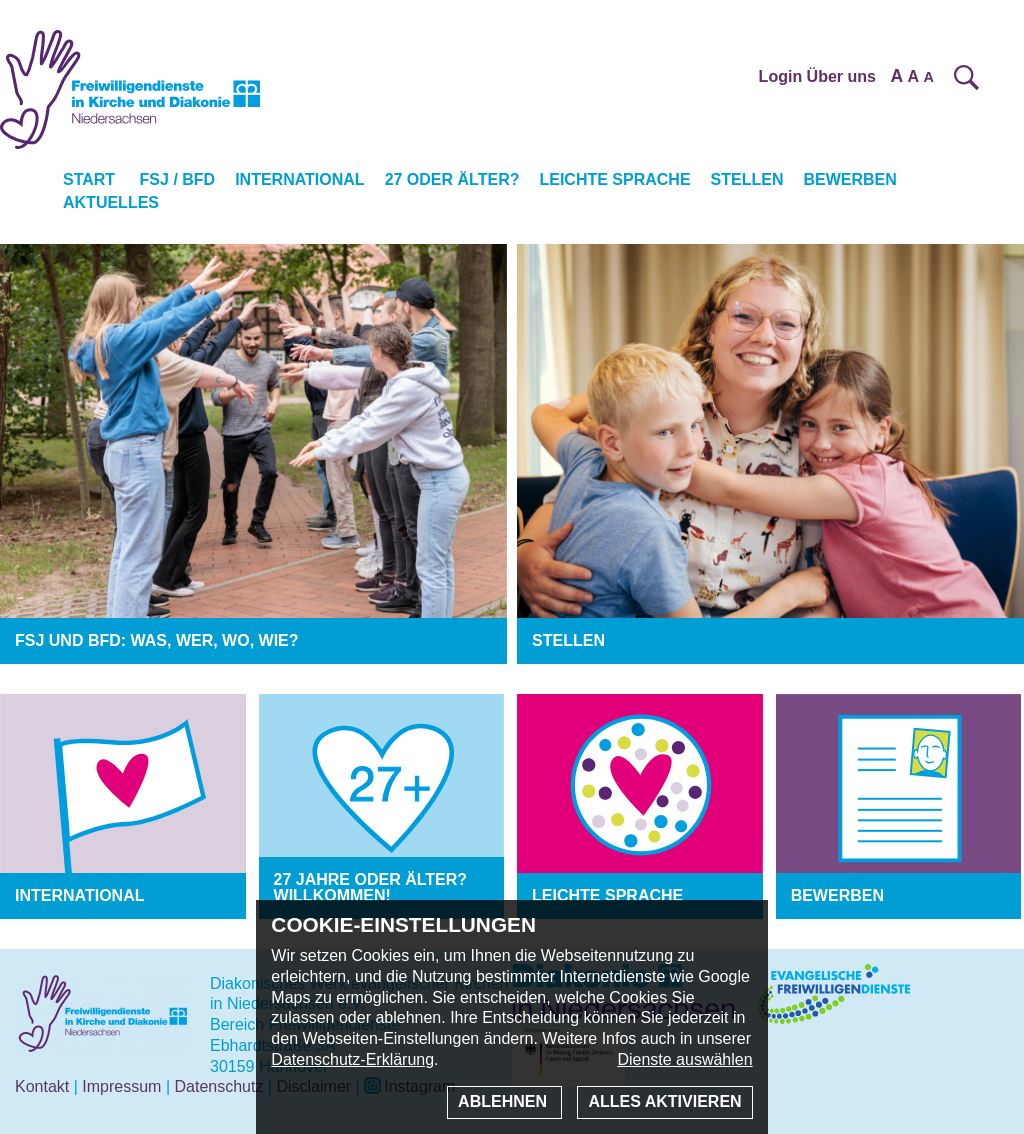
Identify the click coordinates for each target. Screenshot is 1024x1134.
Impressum (121, 1086)
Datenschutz (218, 1086)
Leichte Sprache (614, 179)
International (299, 179)
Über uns (841, 76)
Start (89, 179)
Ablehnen (504, 1101)
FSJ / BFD (178, 179)
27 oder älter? (452, 179)
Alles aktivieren (664, 1101)
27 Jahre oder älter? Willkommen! (371, 887)
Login (781, 76)
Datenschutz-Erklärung (352, 1059)
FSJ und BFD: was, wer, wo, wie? (157, 640)
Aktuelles (111, 202)
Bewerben (849, 179)
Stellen (747, 179)
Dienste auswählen (684, 1059)
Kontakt (42, 1086)
